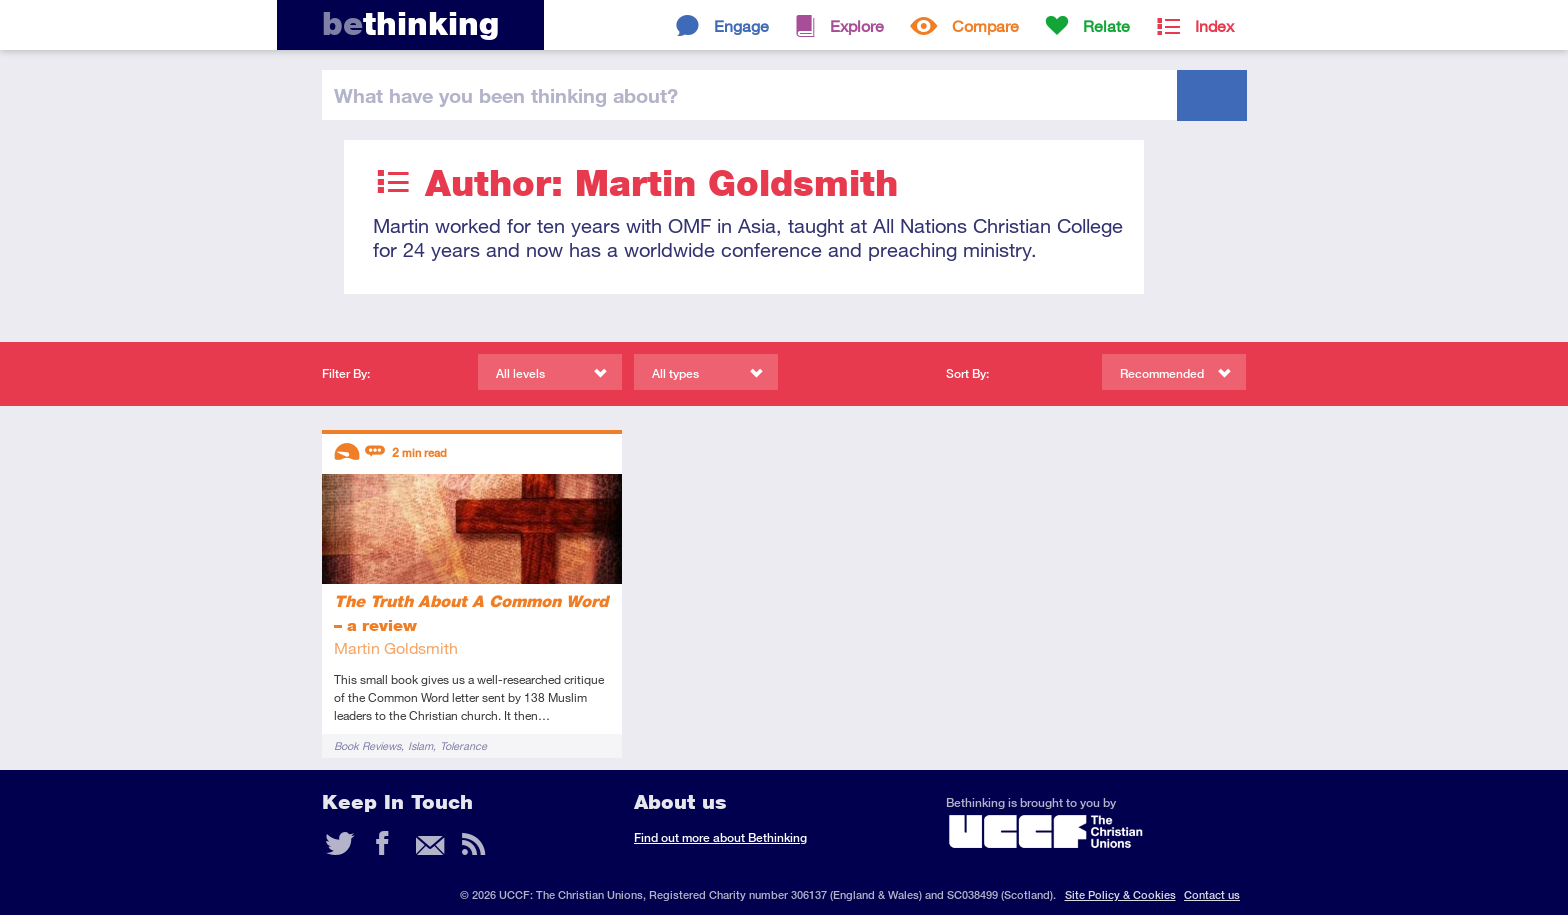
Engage (741, 25)
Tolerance (463, 745)
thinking (410, 23)
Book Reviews (367, 745)
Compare (985, 25)
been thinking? (506, 95)
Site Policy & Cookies (1120, 894)
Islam (420, 745)
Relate (1106, 25)
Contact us (1212, 894)
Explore (857, 25)
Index (1214, 25)
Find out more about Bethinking (720, 837)
